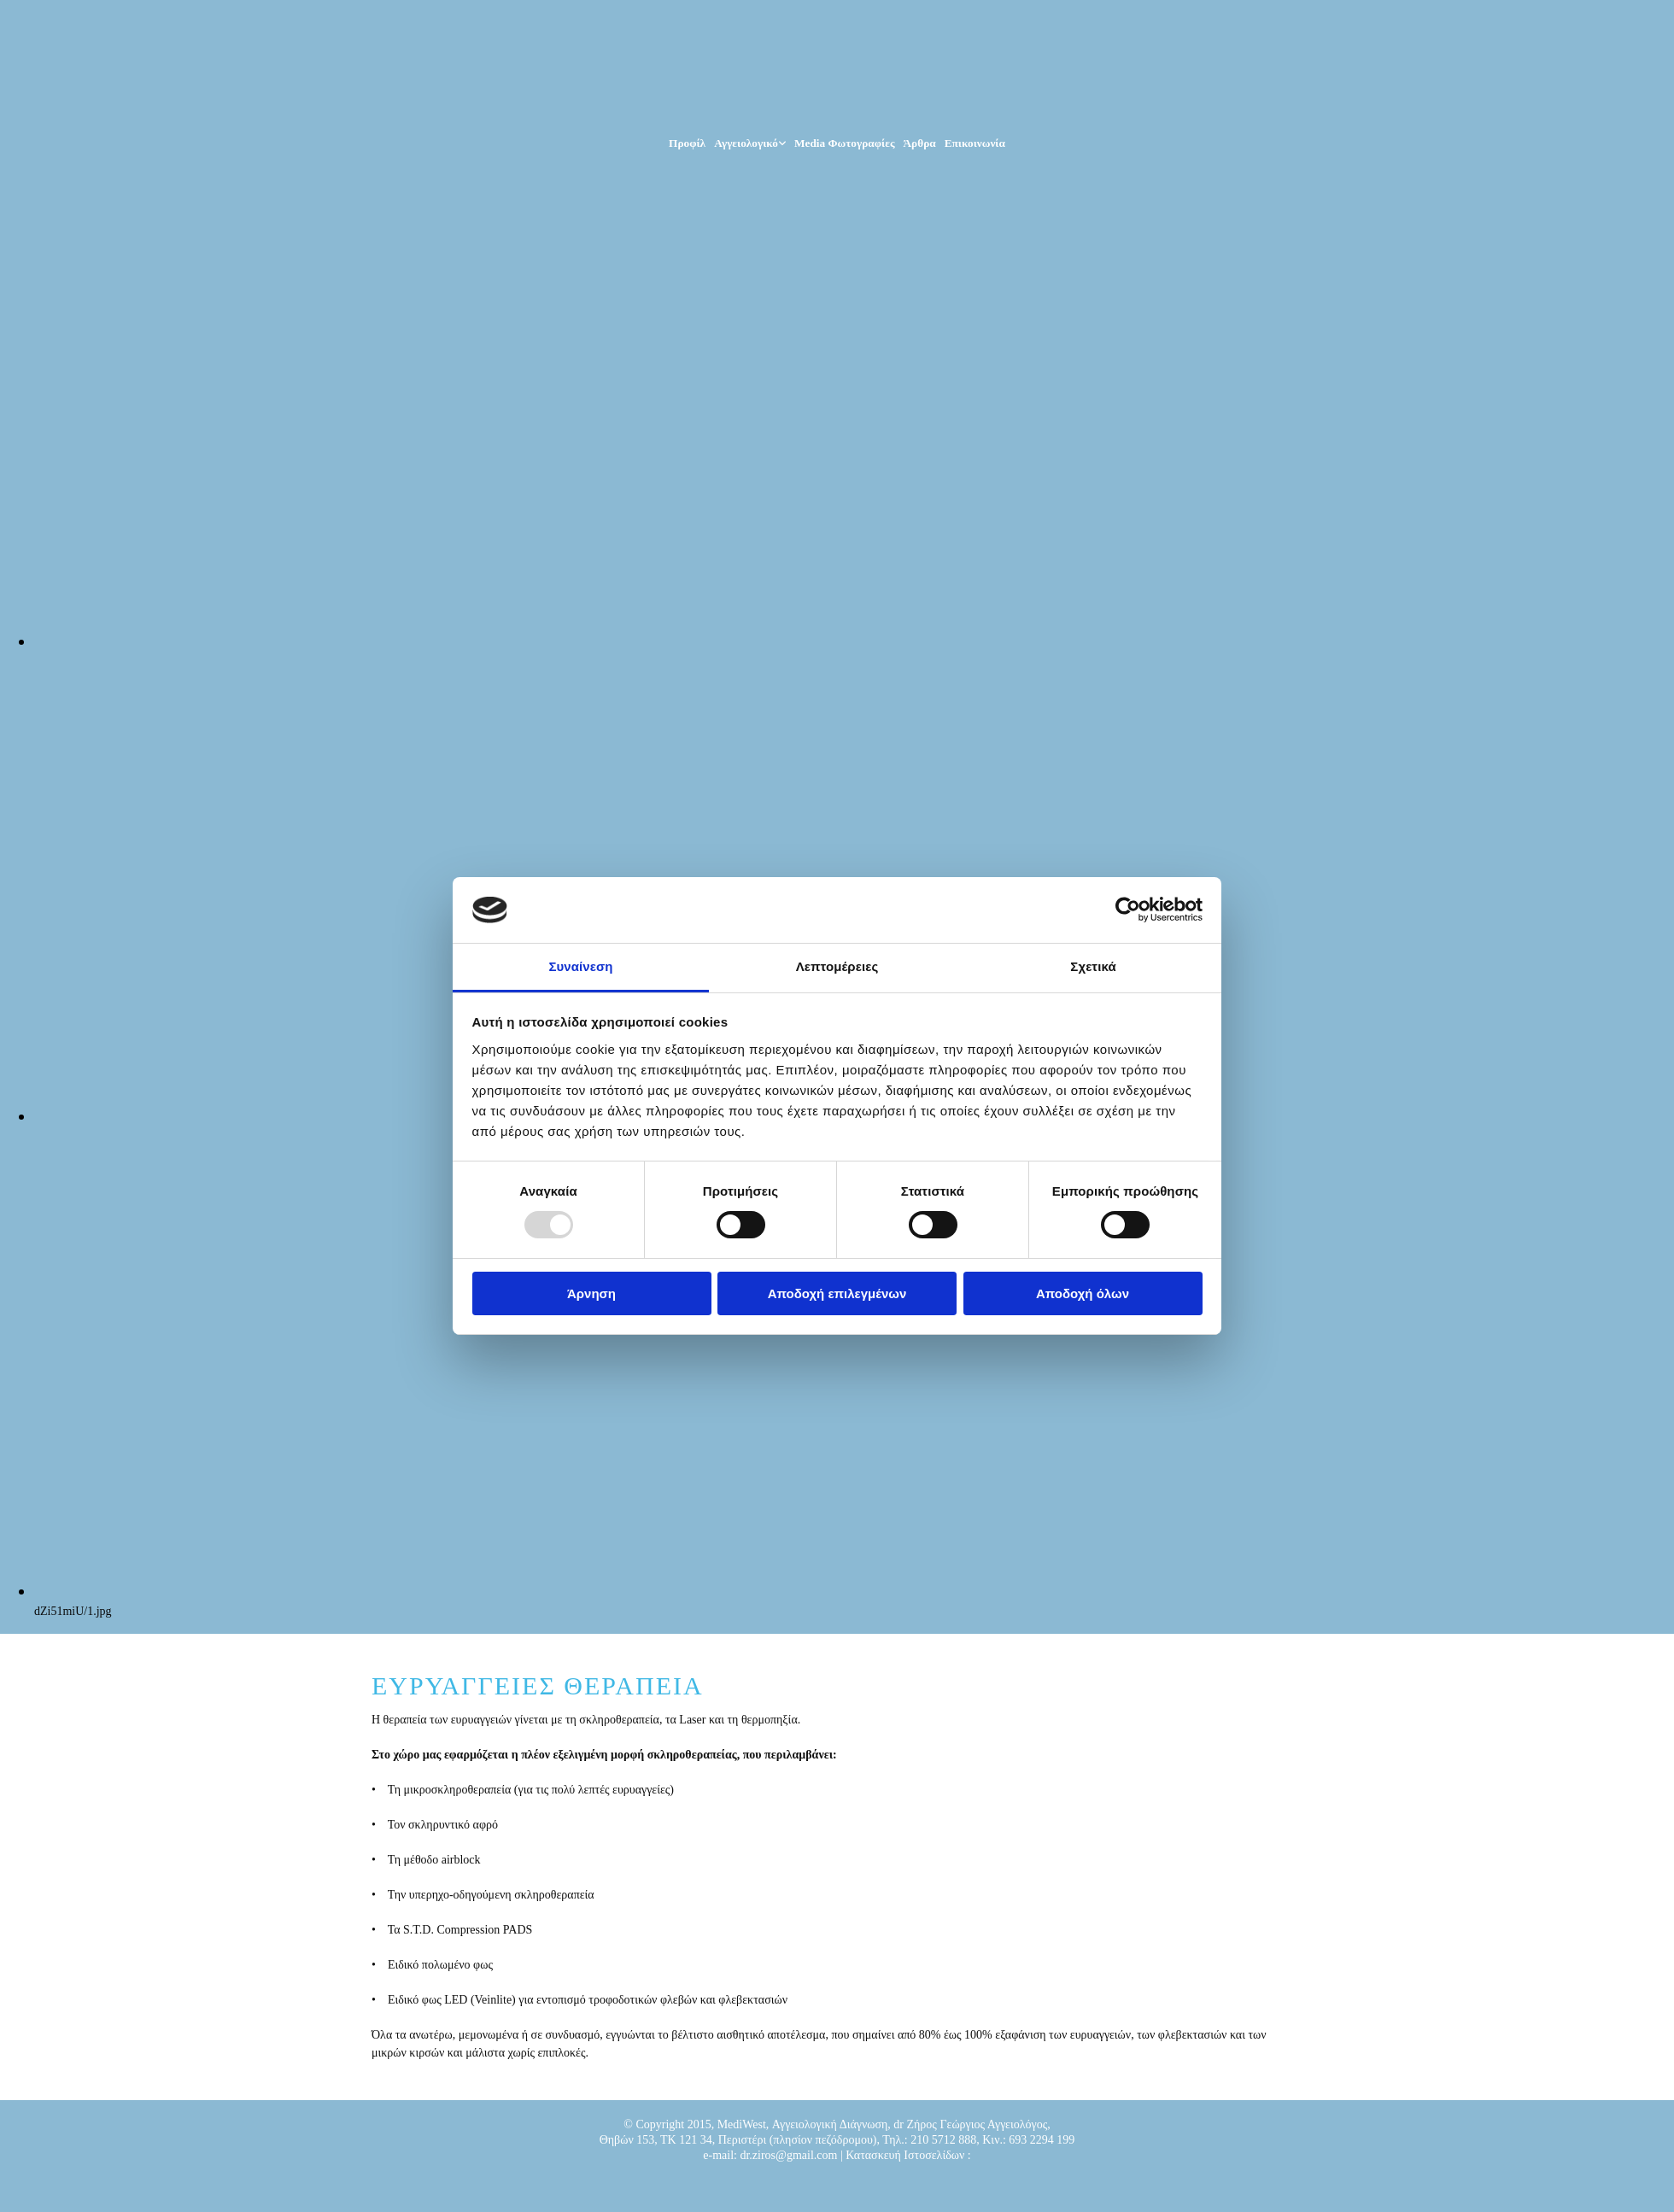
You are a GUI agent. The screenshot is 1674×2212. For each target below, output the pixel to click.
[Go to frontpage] (485, 106)
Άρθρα (920, 143)
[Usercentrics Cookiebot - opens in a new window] (1128, 909)
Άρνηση (591, 1293)
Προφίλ (687, 143)
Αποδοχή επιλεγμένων (837, 1293)
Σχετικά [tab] (1092, 966)
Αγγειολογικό (746, 143)
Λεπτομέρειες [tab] (837, 966)
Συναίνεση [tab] (580, 966)
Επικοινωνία (975, 143)
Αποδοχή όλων (1082, 1293)
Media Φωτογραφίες (844, 143)
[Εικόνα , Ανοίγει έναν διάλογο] (854, 641)
